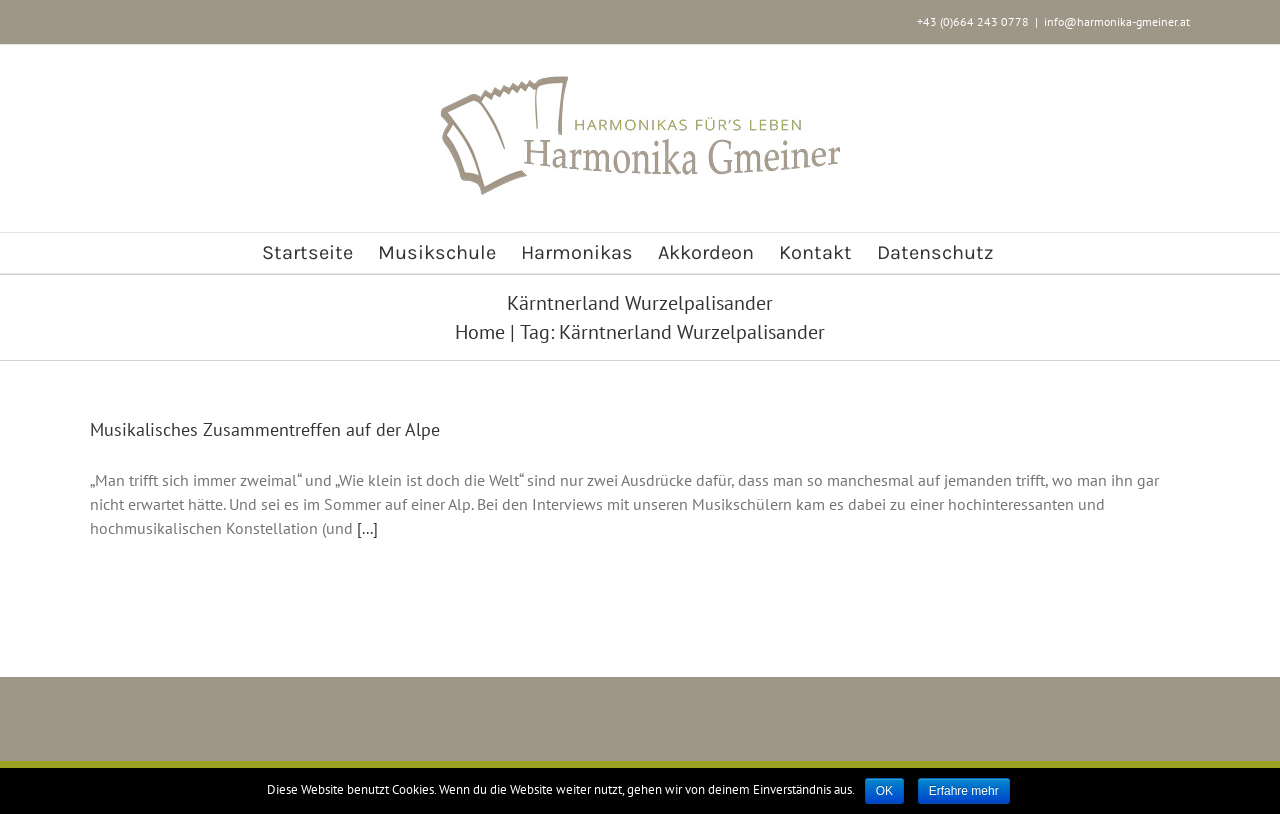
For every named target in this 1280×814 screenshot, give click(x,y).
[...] (367, 528)
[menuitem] (307, 253)
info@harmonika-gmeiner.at (1117, 21)
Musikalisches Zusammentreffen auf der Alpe (265, 429)
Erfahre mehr (964, 791)
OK (884, 791)
